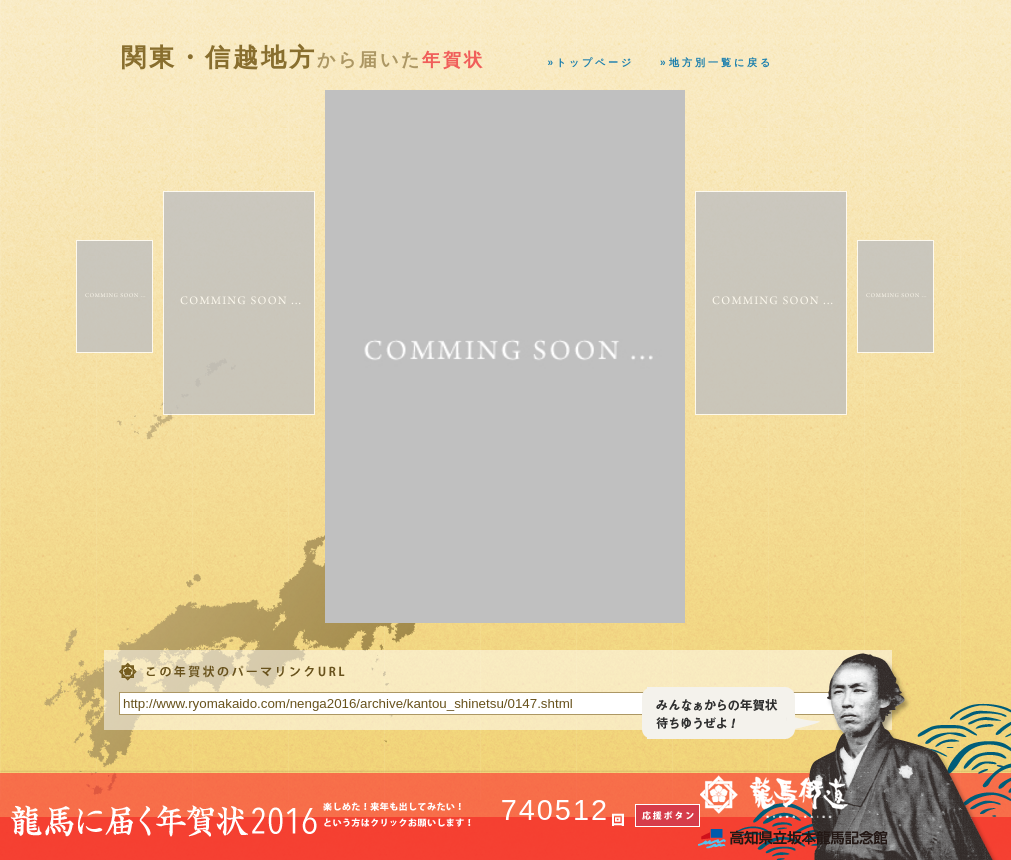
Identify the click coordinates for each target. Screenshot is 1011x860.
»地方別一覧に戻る (716, 62)
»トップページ (591, 62)
